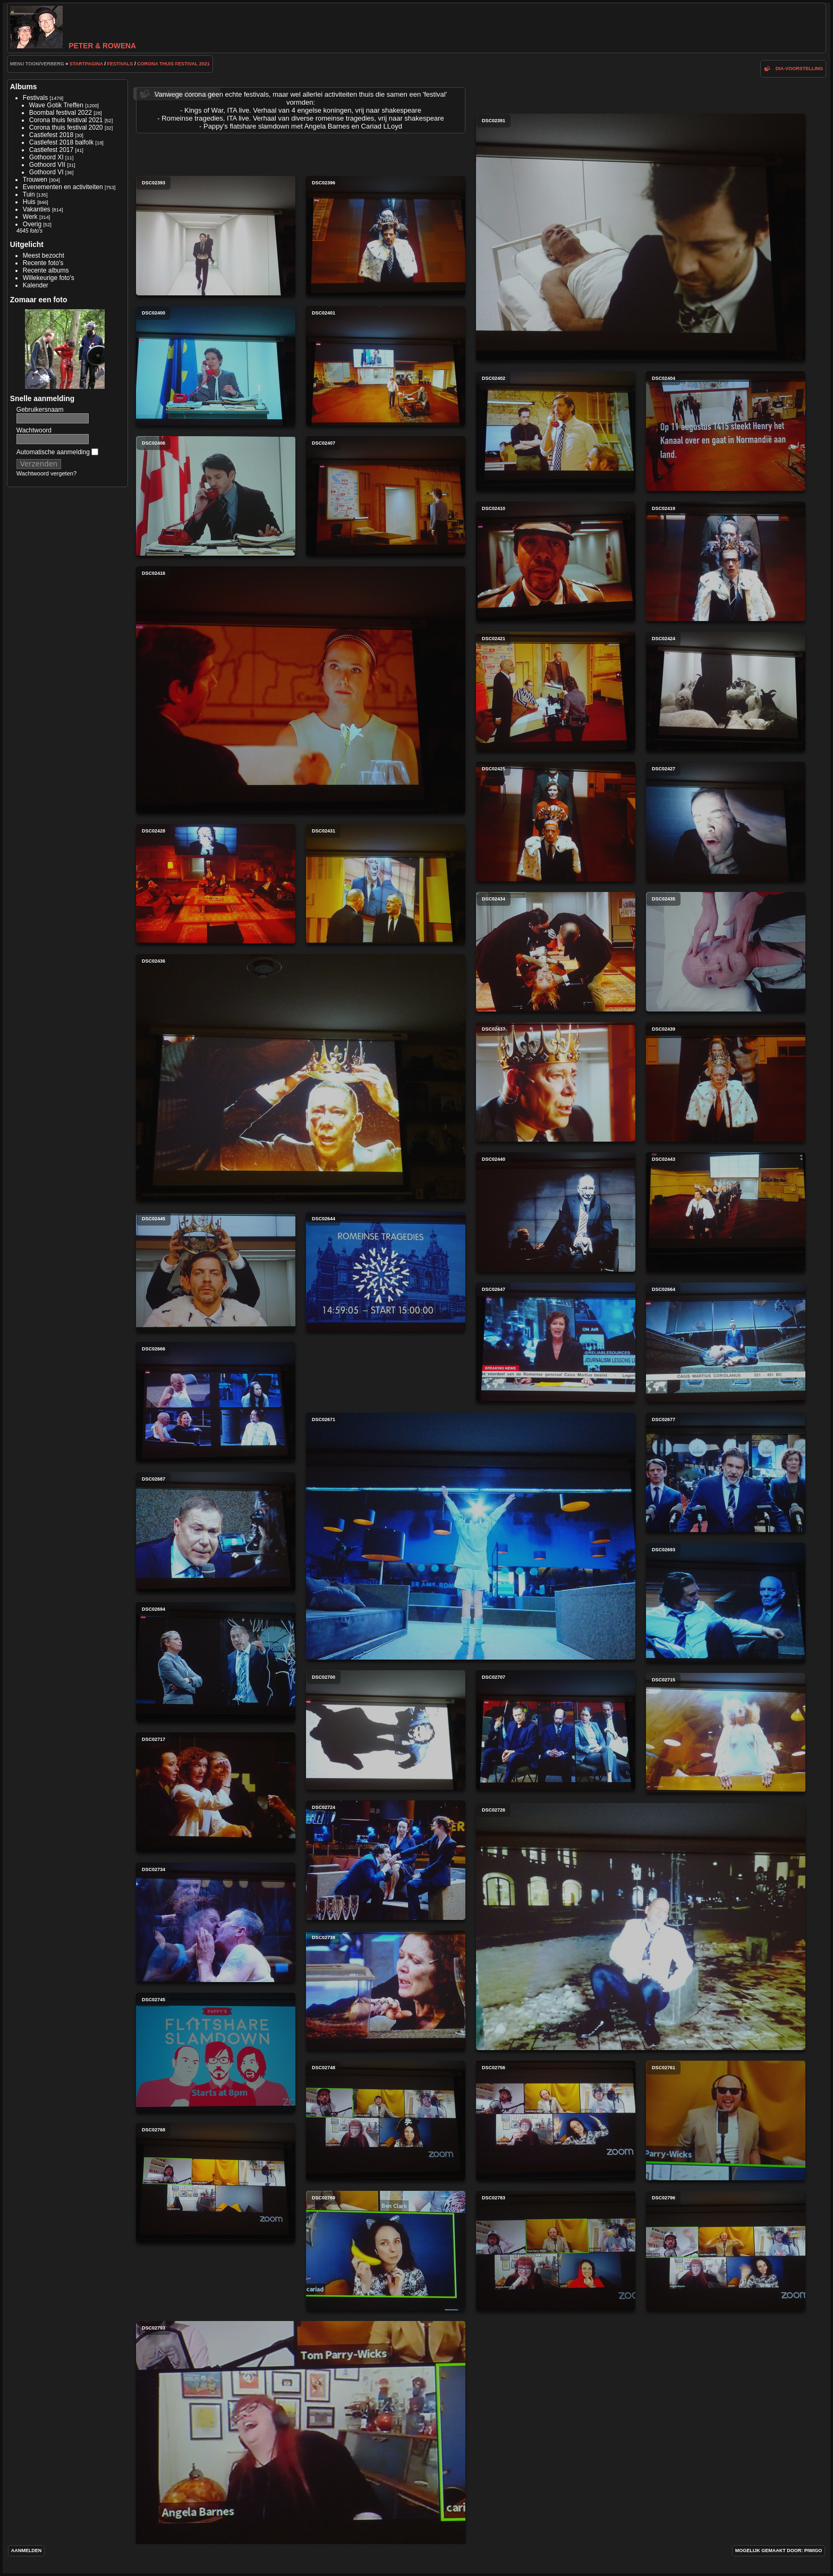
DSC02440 (555, 1212)
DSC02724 (385, 1860)
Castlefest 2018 (51, 135)
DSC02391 (640, 237)
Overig (32, 224)
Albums (23, 86)
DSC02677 (725, 1472)
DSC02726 (640, 1926)
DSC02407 (385, 496)
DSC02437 (555, 1082)
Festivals (120, 63)
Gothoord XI (46, 157)
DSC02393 (215, 235)
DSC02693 (725, 1602)
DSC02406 (215, 496)
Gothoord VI (46, 172)
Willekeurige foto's (48, 278)
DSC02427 (725, 821)
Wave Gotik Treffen (56, 105)
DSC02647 (555, 1342)
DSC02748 (385, 2120)
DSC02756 (555, 2120)
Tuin (29, 194)
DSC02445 (215, 1271)
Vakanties (36, 209)
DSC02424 (725, 691)
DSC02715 (725, 1732)
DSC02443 (725, 1212)
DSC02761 (725, 2120)
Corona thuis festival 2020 (66, 127)
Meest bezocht (43, 255)
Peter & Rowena (73, 45)
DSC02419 (725, 561)
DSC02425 (555, 821)
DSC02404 (725, 431)
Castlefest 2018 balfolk (61, 142)
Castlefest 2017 (51, 150)
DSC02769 (385, 2250)
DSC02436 (300, 1077)
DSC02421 (555, 691)
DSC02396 (385, 235)
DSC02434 (555, 951)
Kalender (35, 285)
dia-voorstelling (799, 68)
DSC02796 (725, 2250)
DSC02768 (215, 2182)
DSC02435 (725, 951)
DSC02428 (215, 883)
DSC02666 (215, 1401)
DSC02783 (555, 2250)
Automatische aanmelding (57, 452)
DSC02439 (725, 1082)
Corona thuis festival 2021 (173, 63)
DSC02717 (215, 1792)
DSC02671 (470, 1536)
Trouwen (35, 179)
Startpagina (86, 63)
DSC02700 (385, 1730)
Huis (29, 202)
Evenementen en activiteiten (63, 187)
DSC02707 (555, 1730)
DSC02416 (300, 689)
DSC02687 (215, 1532)
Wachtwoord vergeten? (46, 473)
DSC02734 (215, 1922)
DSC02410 (555, 561)
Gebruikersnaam (40, 409)
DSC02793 (300, 2444)
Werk (30, 216)
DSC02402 (555, 431)
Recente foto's (43, 263)
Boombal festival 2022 (60, 112)
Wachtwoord (34, 430)
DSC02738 (385, 1990)
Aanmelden (26, 2550)
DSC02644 (385, 1271)
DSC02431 (385, 883)
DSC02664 (725, 1342)
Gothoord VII (47, 164)
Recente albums (46, 270)
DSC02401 (385, 366)
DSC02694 (215, 1662)
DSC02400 (215, 366)
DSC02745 (215, 2052)
